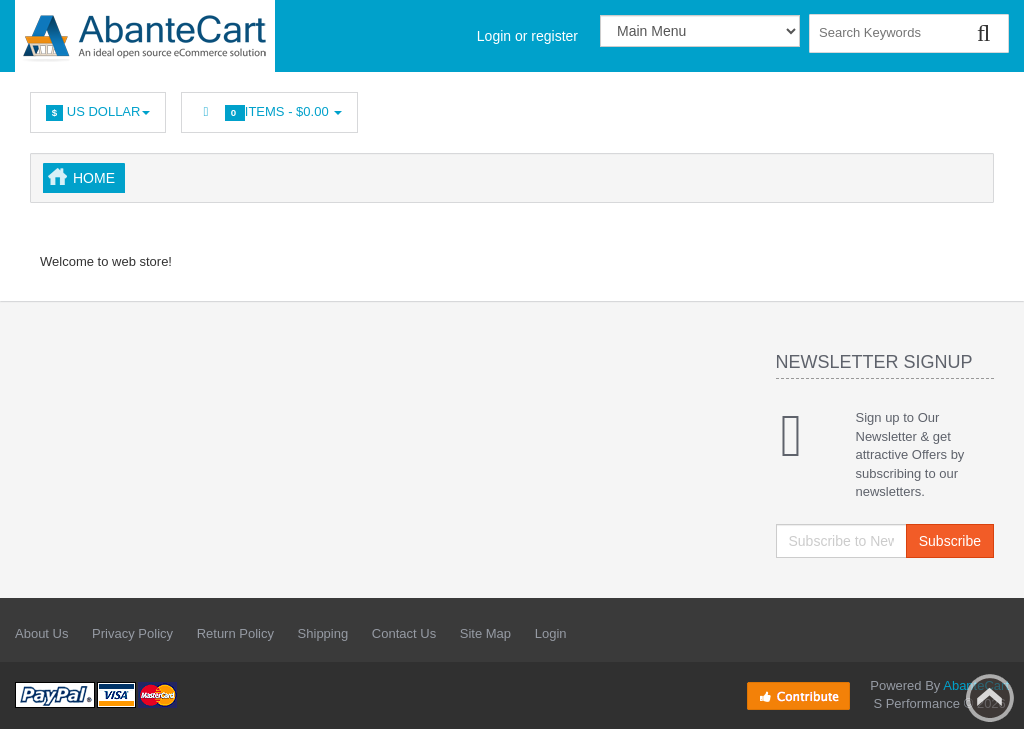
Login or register (527, 36)
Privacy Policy (132, 633)
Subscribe (950, 541)
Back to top (990, 698)
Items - (269, 112)
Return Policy (235, 633)
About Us (41, 633)
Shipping (323, 633)
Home (94, 178)
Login (551, 633)
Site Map (485, 633)
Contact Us (404, 633)
